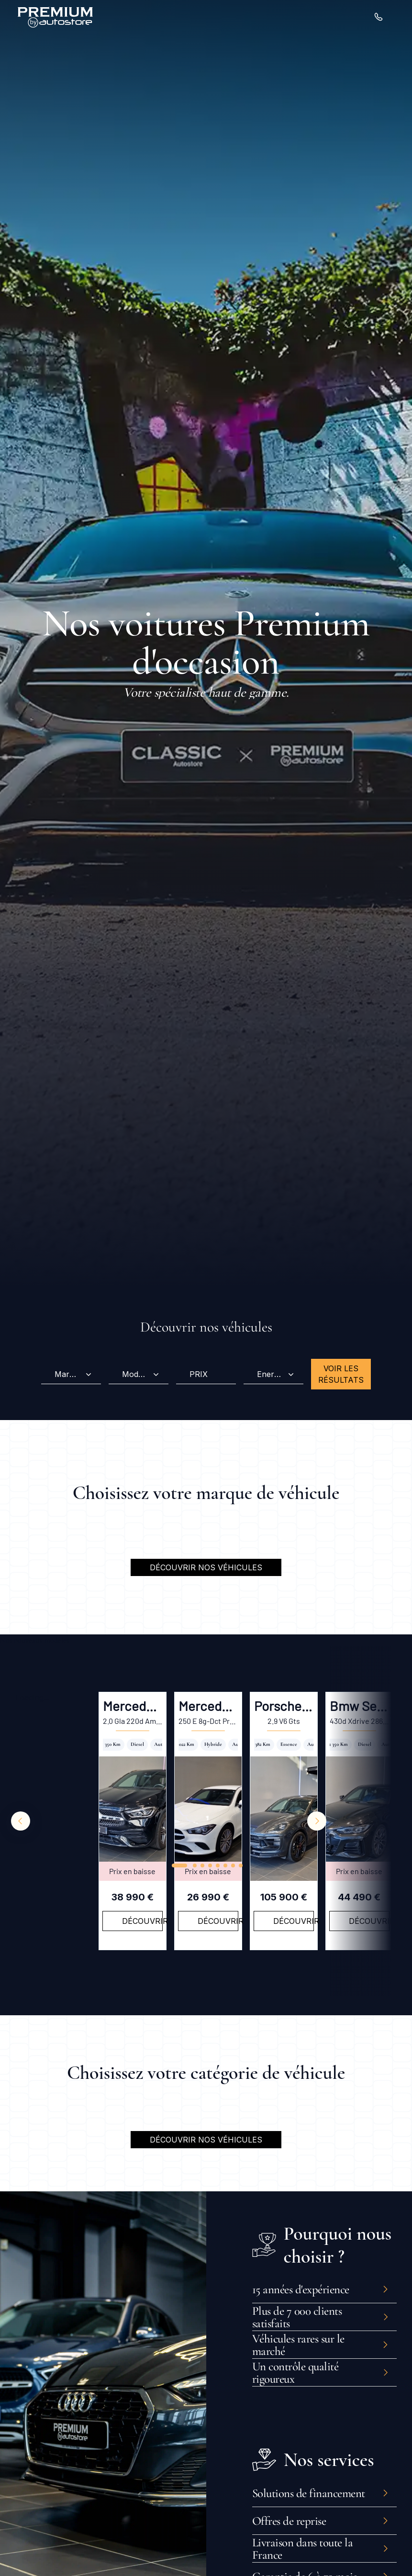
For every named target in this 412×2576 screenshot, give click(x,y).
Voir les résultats (341, 1374)
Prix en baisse (132, 1871)
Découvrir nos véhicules (206, 1567)
